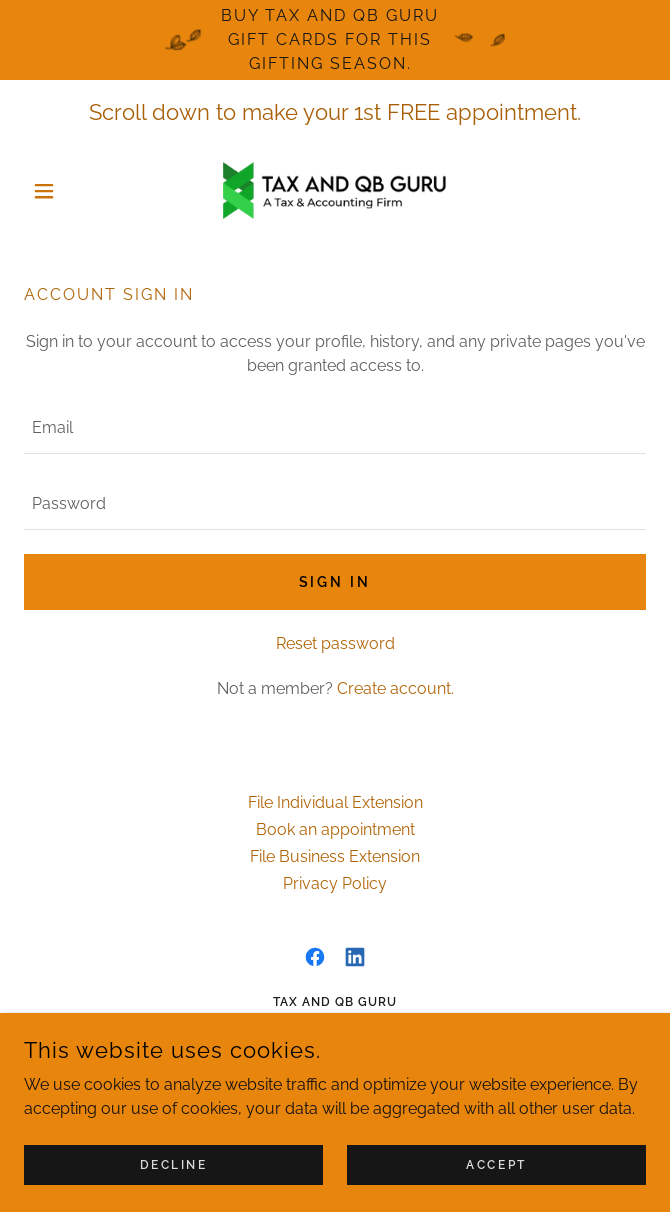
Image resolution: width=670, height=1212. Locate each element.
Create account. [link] (395, 688)
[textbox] (335, 428)
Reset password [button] (335, 643)
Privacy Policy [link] (335, 883)
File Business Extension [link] (335, 856)
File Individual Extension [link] (335, 802)
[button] (70, 191)
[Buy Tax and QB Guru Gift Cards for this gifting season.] (335, 40)
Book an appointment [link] (335, 829)
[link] (335, 190)
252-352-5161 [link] (375, 1070)
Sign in (335, 582)
